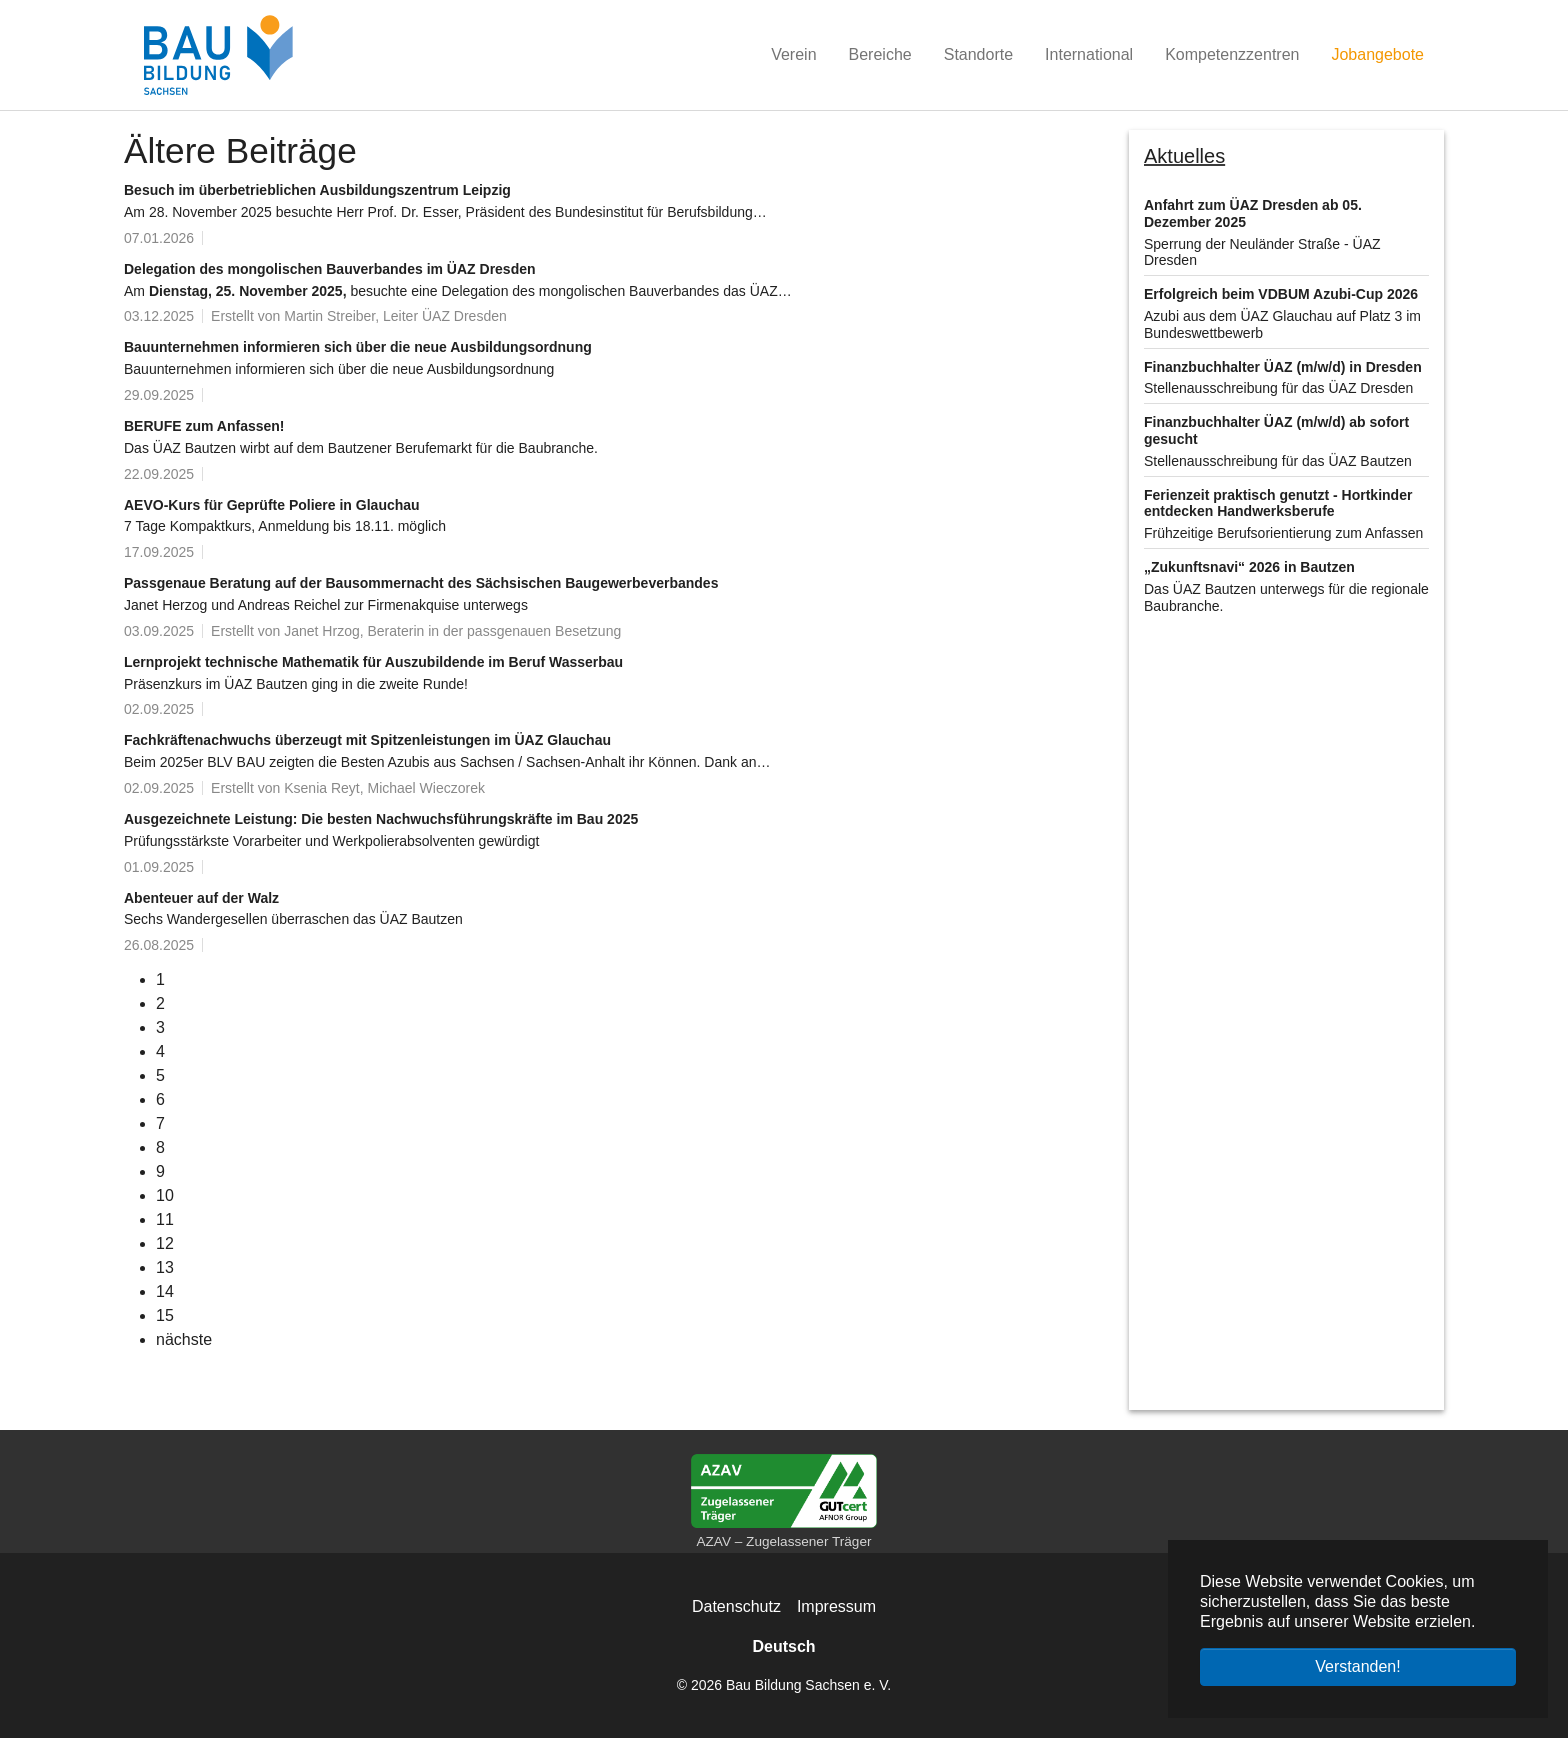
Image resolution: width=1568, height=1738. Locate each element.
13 (165, 1267)
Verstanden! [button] (1357, 1666)
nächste (184, 1339)
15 (165, 1315)
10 (165, 1195)
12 (165, 1243)
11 (165, 1219)
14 (165, 1291)
